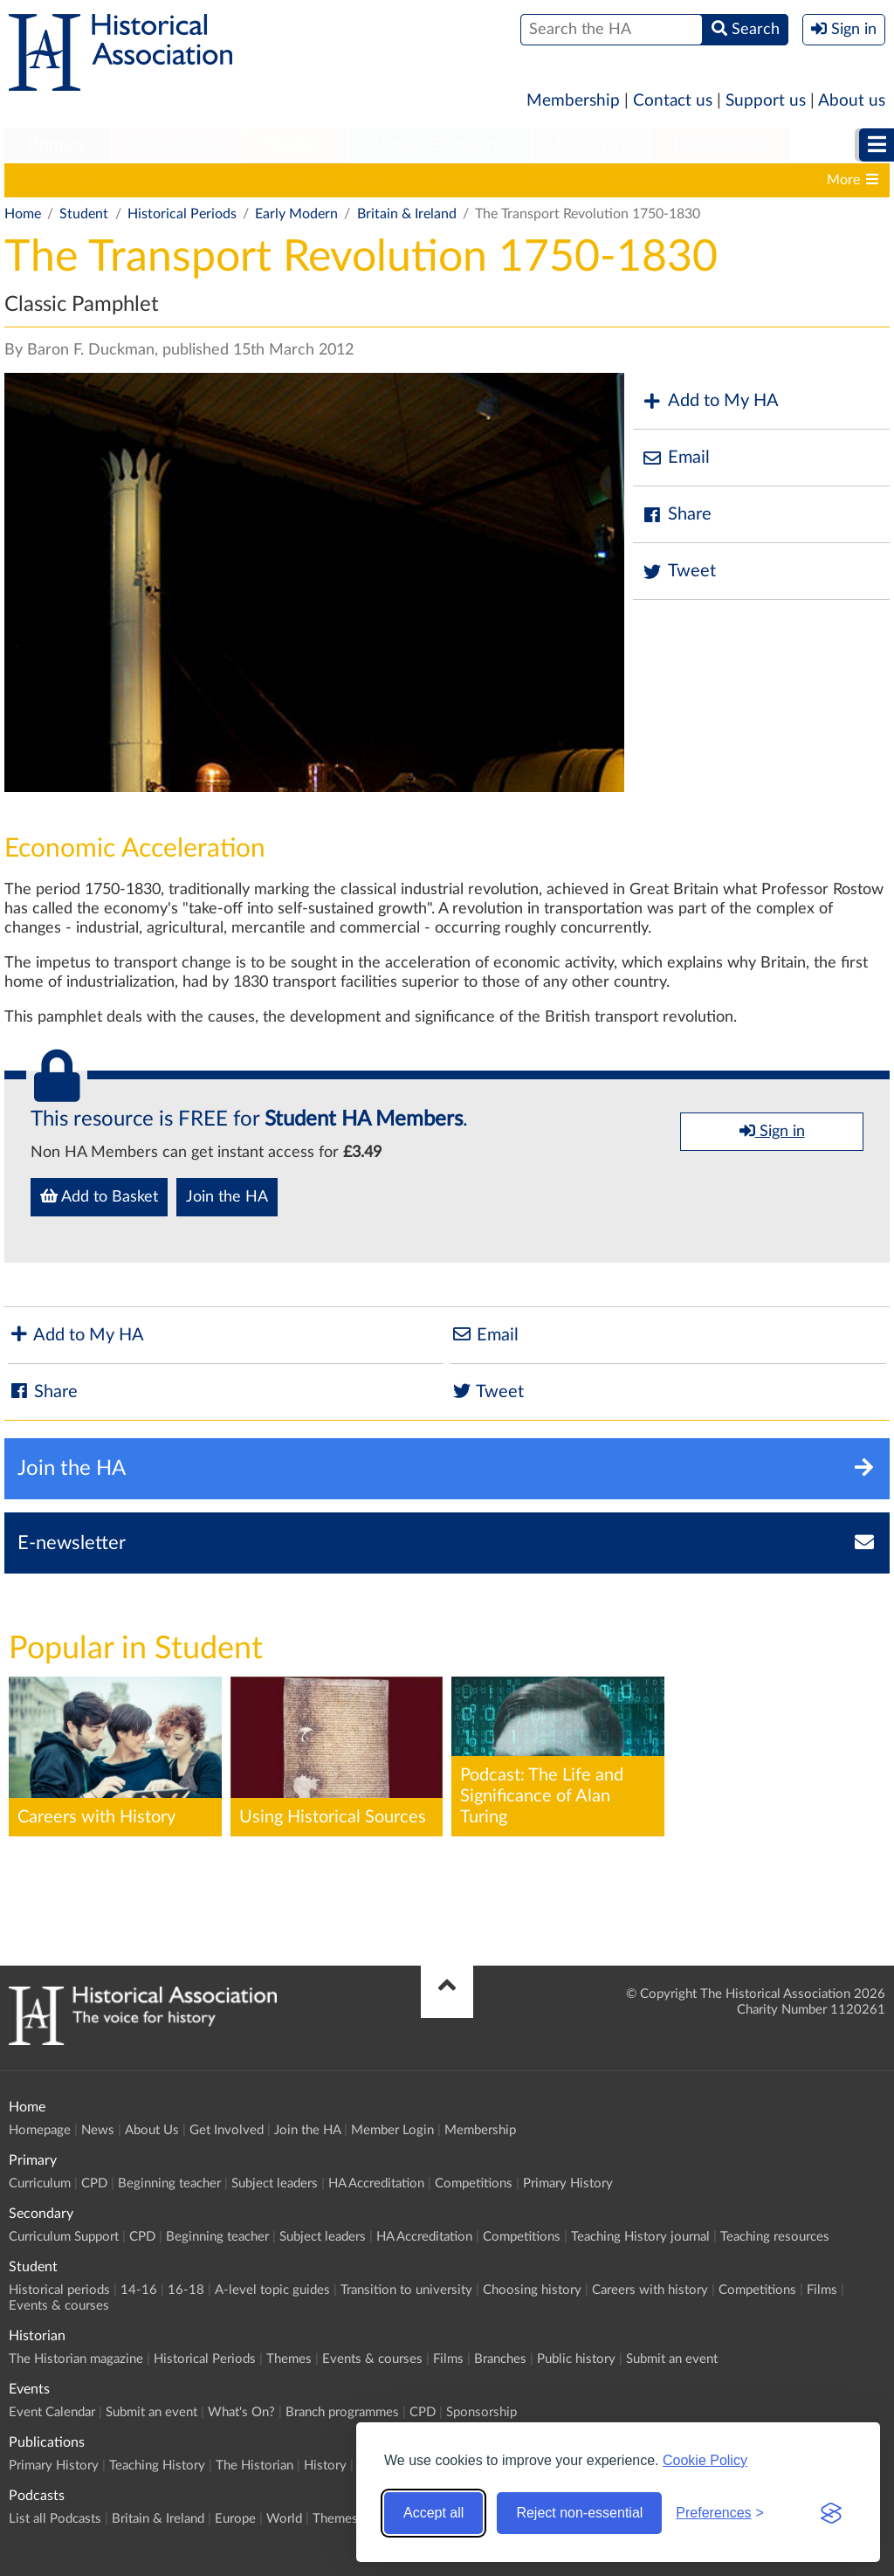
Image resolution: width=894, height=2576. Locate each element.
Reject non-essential (579, 2512)
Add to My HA (710, 401)
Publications (720, 145)
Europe (235, 2518)
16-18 (228, 180)
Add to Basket (99, 1196)
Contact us (672, 101)
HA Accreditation (376, 2183)
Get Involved (226, 2130)
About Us (152, 2130)
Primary (57, 145)
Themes (289, 2359)
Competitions (473, 2183)
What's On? (241, 2412)
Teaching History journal (640, 2236)
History (325, 2465)
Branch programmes (342, 2412)
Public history (576, 2359)
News (97, 2130)
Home (22, 214)
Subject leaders (274, 2183)
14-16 (166, 180)
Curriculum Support (64, 2236)
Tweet (679, 571)
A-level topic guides (333, 180)
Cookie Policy (705, 2460)
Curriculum (40, 2183)
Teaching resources (774, 2236)
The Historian (254, 2465)
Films (822, 2290)
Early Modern (296, 214)
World (284, 2518)
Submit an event (672, 2359)
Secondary (175, 145)
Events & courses (59, 2305)
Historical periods (67, 180)
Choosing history (639, 180)
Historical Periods (182, 214)
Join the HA (227, 1197)
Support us (766, 101)
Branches (500, 2359)
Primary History (568, 2183)
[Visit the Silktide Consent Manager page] (831, 2513)
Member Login (392, 2130)
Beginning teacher (169, 2183)
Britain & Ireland (407, 214)
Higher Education (440, 145)
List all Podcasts (55, 2518)
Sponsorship (481, 2412)
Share (677, 515)
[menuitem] (57, 145)
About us (851, 101)
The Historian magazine (76, 2359)
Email (676, 458)
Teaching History (157, 2465)
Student (295, 145)
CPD (94, 2183)
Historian (590, 145)
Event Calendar (52, 2412)
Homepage (40, 2130)
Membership (573, 101)
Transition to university (490, 180)
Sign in (772, 1131)
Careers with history (650, 2290)
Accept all (433, 2512)
